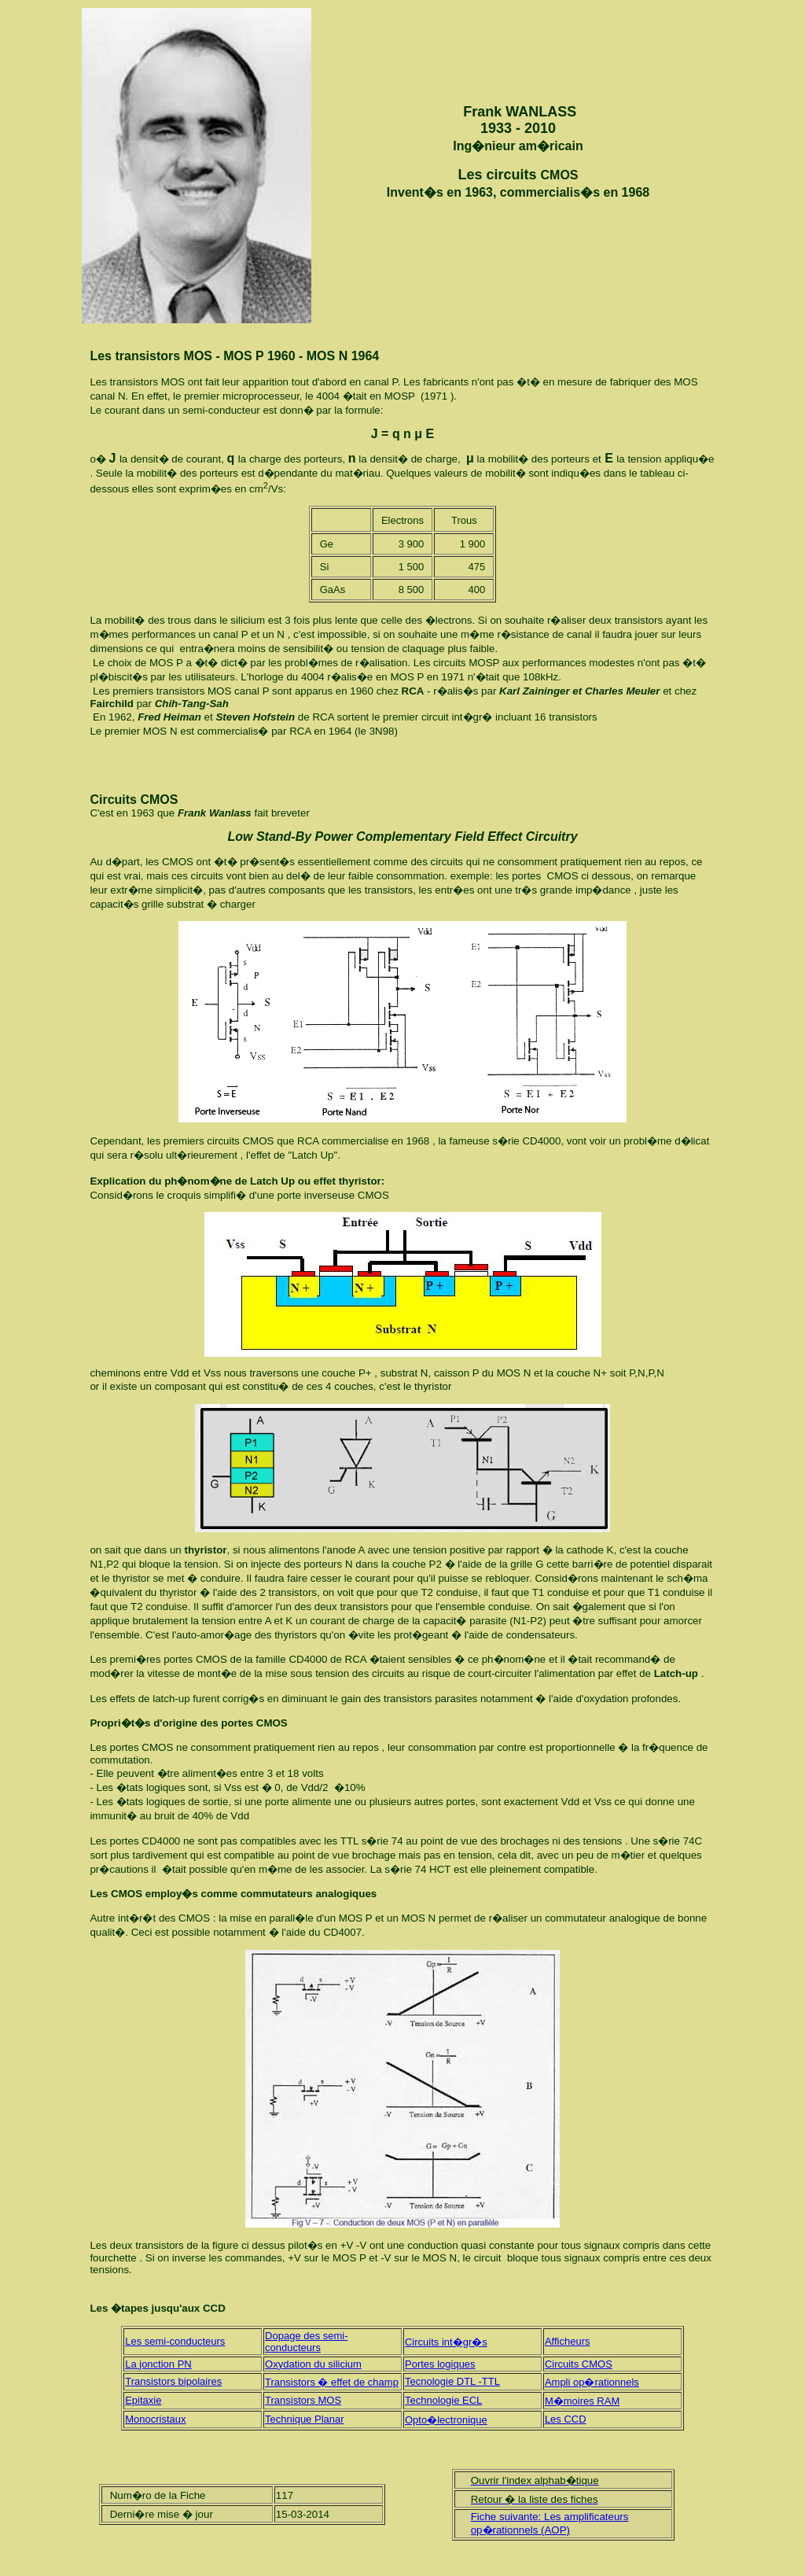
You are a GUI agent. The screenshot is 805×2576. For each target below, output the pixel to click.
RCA (413, 691)
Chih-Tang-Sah (192, 703)
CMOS (560, 175)
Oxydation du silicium (313, 2364)
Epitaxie (143, 2400)
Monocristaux (155, 2419)
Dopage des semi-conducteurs (306, 2341)
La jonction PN (158, 2364)
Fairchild (113, 703)
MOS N (161, 731)
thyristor (204, 1550)
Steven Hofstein (255, 717)
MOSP (399, 396)
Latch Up (312, 1155)
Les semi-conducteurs (175, 2341)
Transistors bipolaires (173, 2381)
